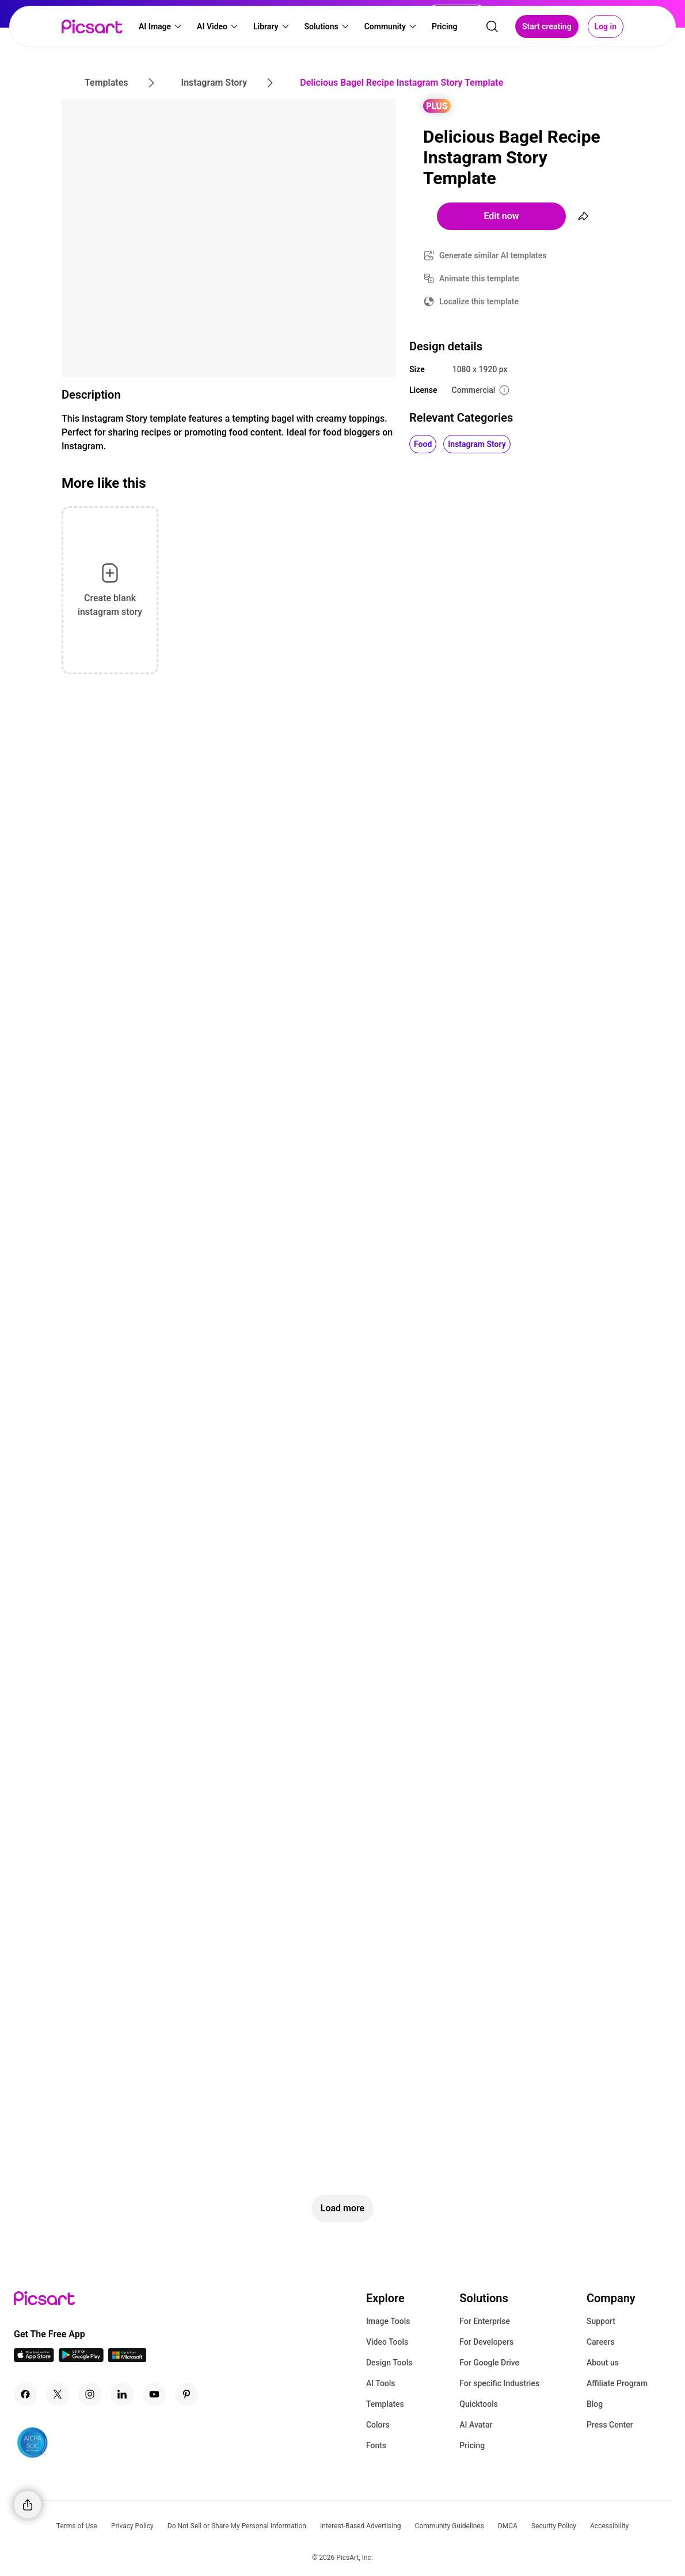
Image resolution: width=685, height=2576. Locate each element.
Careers (601, 2341)
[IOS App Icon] (34, 2358)
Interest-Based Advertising (360, 2526)
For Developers (486, 2341)
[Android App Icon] (81, 2358)
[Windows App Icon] (127, 2358)
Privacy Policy (132, 2526)
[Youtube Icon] (154, 2394)
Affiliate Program (617, 2383)
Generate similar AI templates (493, 255)
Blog (595, 2404)
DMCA (507, 2526)
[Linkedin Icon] (122, 2394)
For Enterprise (484, 2321)
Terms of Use (76, 2526)
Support (601, 2321)
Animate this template (479, 278)
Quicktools (478, 2404)
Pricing (472, 2445)
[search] (492, 26)
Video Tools (387, 2341)
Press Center (610, 2424)
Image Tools (388, 2321)
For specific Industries (499, 2383)
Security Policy (553, 2526)
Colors (378, 2424)
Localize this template (479, 301)
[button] (160, 26)
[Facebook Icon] (25, 2394)
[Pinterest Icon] (186, 2394)
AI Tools (380, 2383)
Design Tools (389, 2362)
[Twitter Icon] (57, 2394)
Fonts (376, 2445)
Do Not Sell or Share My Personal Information (237, 2526)
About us (603, 2362)
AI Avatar (475, 2424)
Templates (385, 2404)
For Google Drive (489, 2362)
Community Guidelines (449, 2526)
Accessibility (609, 2526)
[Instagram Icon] (89, 2394)
